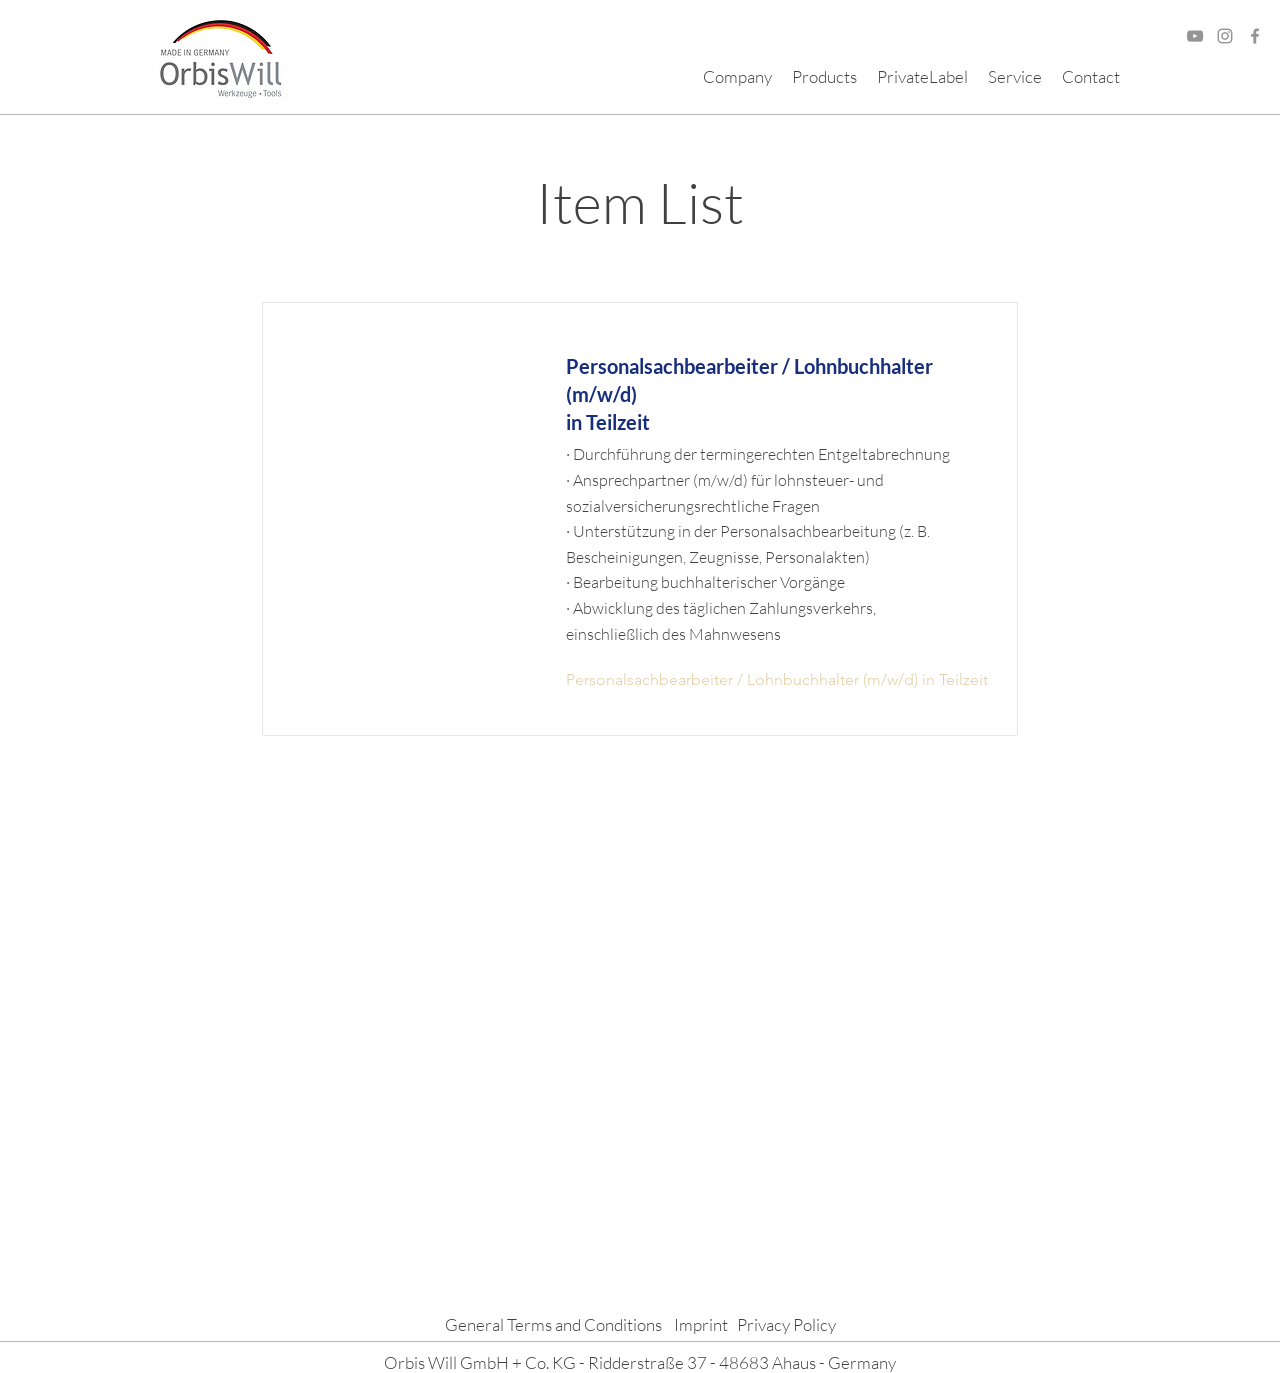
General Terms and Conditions (553, 1324)
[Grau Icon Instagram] (1225, 36)
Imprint (701, 1324)
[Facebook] (1255, 36)
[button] (737, 77)
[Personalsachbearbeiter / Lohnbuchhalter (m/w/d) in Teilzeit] (777, 680)
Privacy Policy (786, 1324)
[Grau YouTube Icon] (1195, 36)
